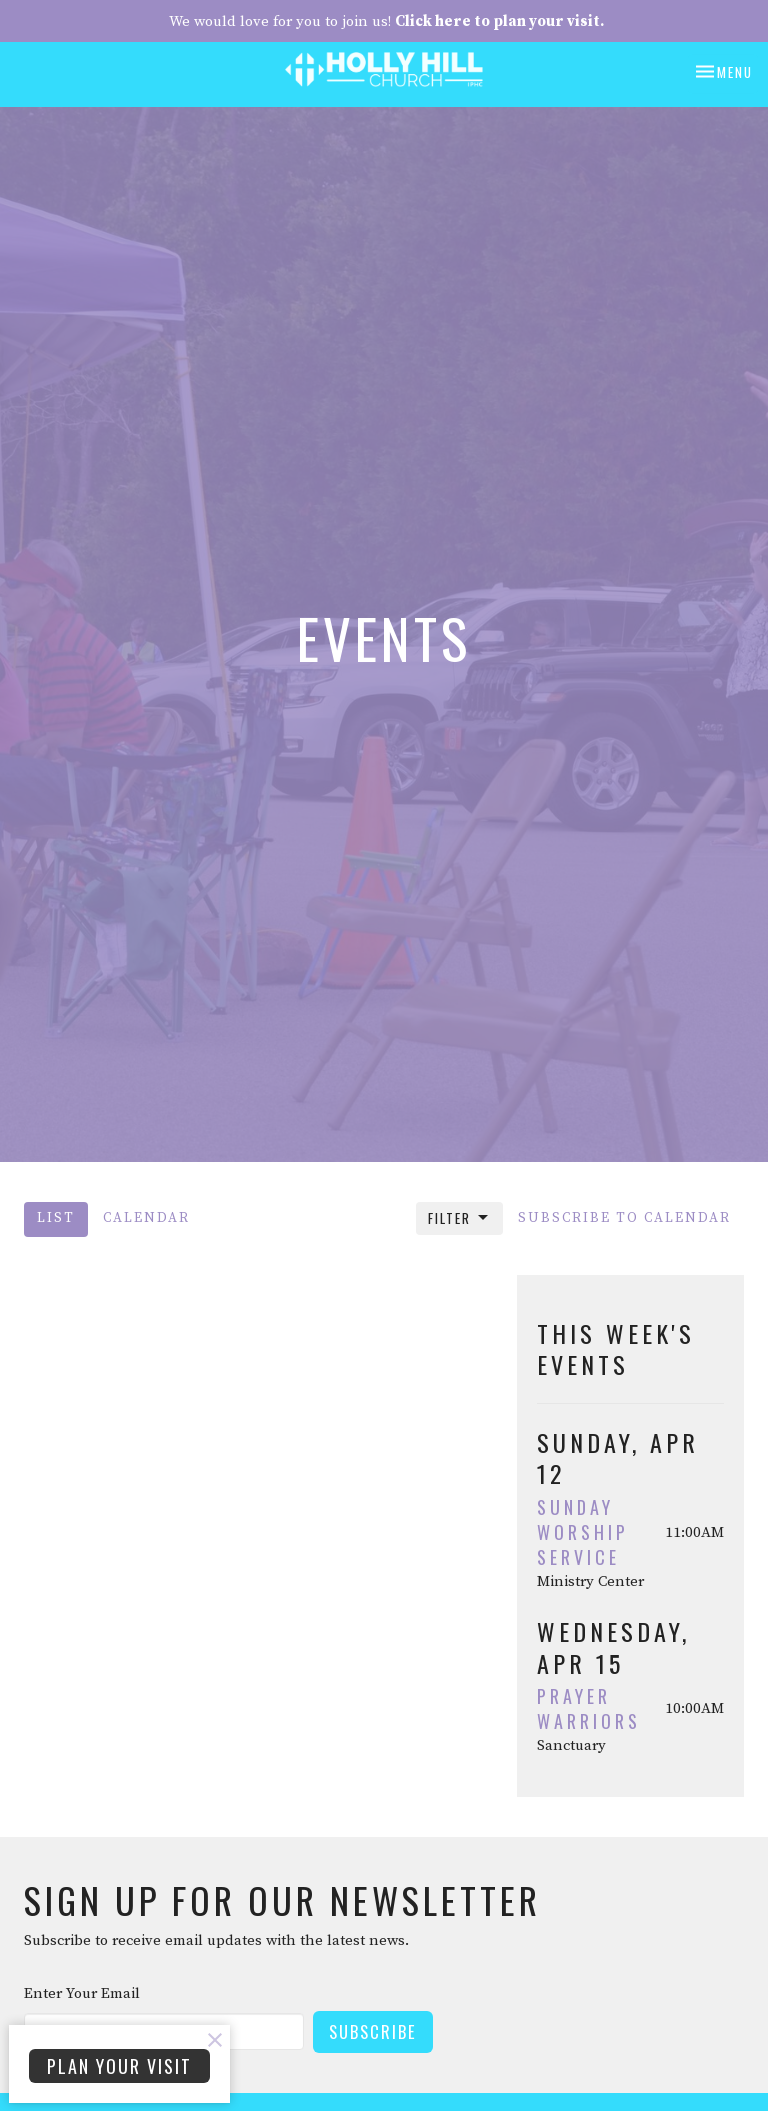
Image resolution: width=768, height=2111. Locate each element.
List (56, 1218)
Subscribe (373, 2031)
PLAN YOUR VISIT (119, 2066)
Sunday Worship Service (583, 1532)
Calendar (146, 1218)
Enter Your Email (82, 1993)
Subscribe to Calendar (624, 1218)
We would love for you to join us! (386, 21)
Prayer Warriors (589, 1708)
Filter (459, 1218)
